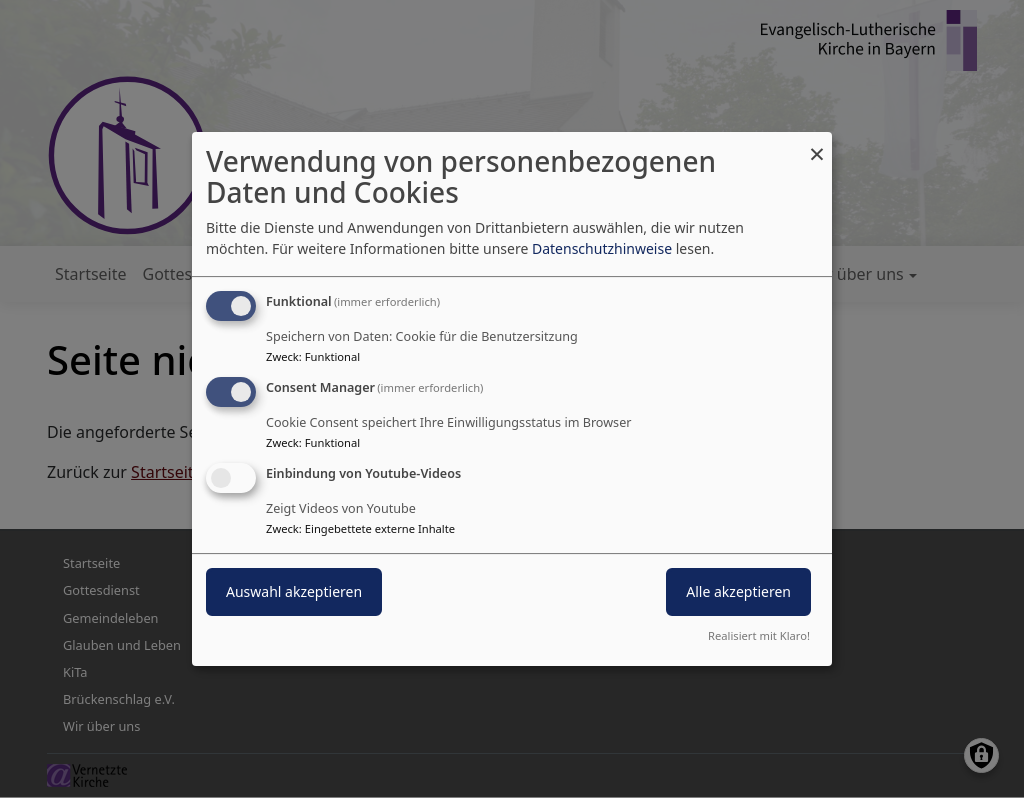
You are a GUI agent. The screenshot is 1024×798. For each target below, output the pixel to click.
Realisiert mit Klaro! (759, 635)
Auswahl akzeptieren (294, 591)
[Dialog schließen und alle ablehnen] (817, 144)
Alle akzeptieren (738, 591)
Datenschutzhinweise (602, 248)
